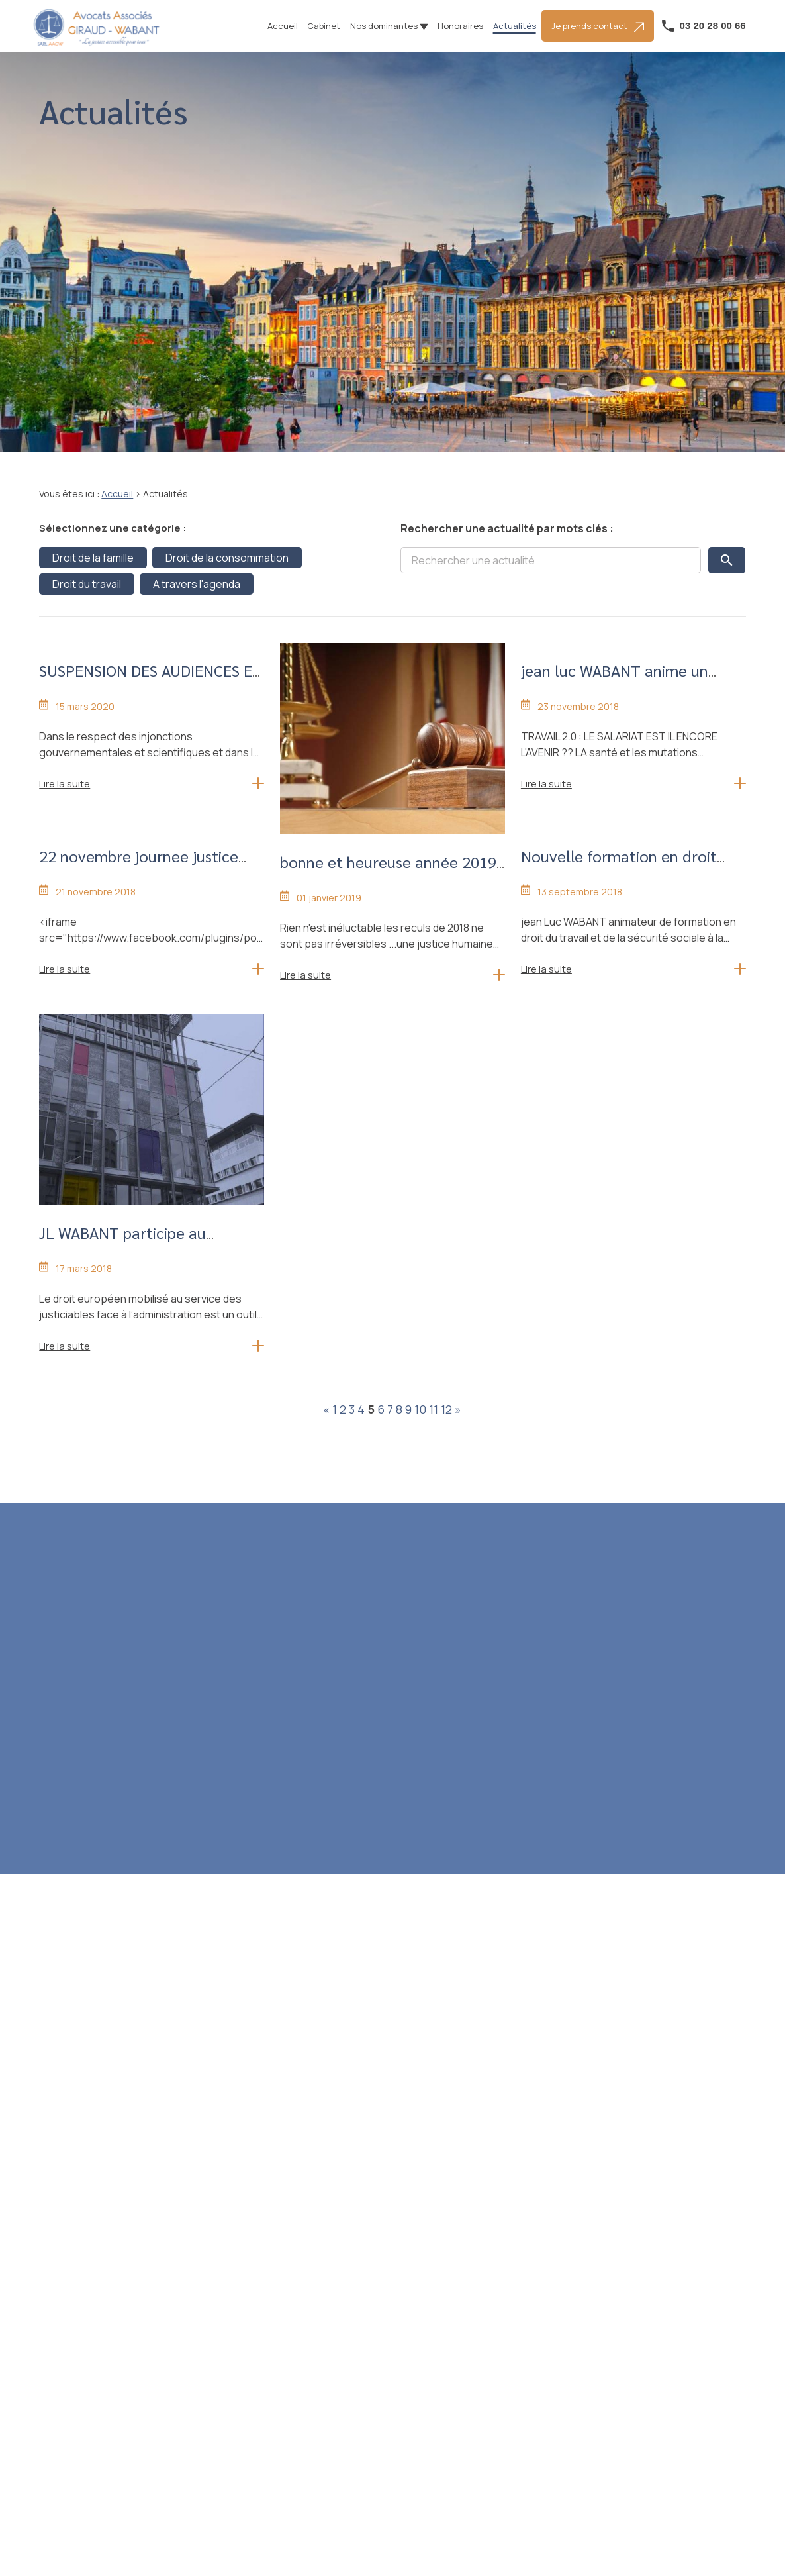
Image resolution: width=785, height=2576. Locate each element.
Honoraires (460, 26)
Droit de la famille (93, 557)
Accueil (282, 26)
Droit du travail (86, 584)
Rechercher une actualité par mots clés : (507, 528)
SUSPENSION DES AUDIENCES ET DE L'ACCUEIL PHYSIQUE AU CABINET (150, 693)
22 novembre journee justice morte (138, 867)
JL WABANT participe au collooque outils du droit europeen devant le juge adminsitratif (125, 1266)
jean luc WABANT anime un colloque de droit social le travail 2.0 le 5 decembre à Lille (631, 693)
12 (446, 1409)
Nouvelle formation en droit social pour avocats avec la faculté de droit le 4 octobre (620, 878)
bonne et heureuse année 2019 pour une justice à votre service (390, 873)
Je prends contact (597, 26)
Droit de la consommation (227, 557)
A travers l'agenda (196, 584)
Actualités (514, 26)
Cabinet (323, 26)
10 (420, 1409)
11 (433, 1409)
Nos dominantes (384, 26)
